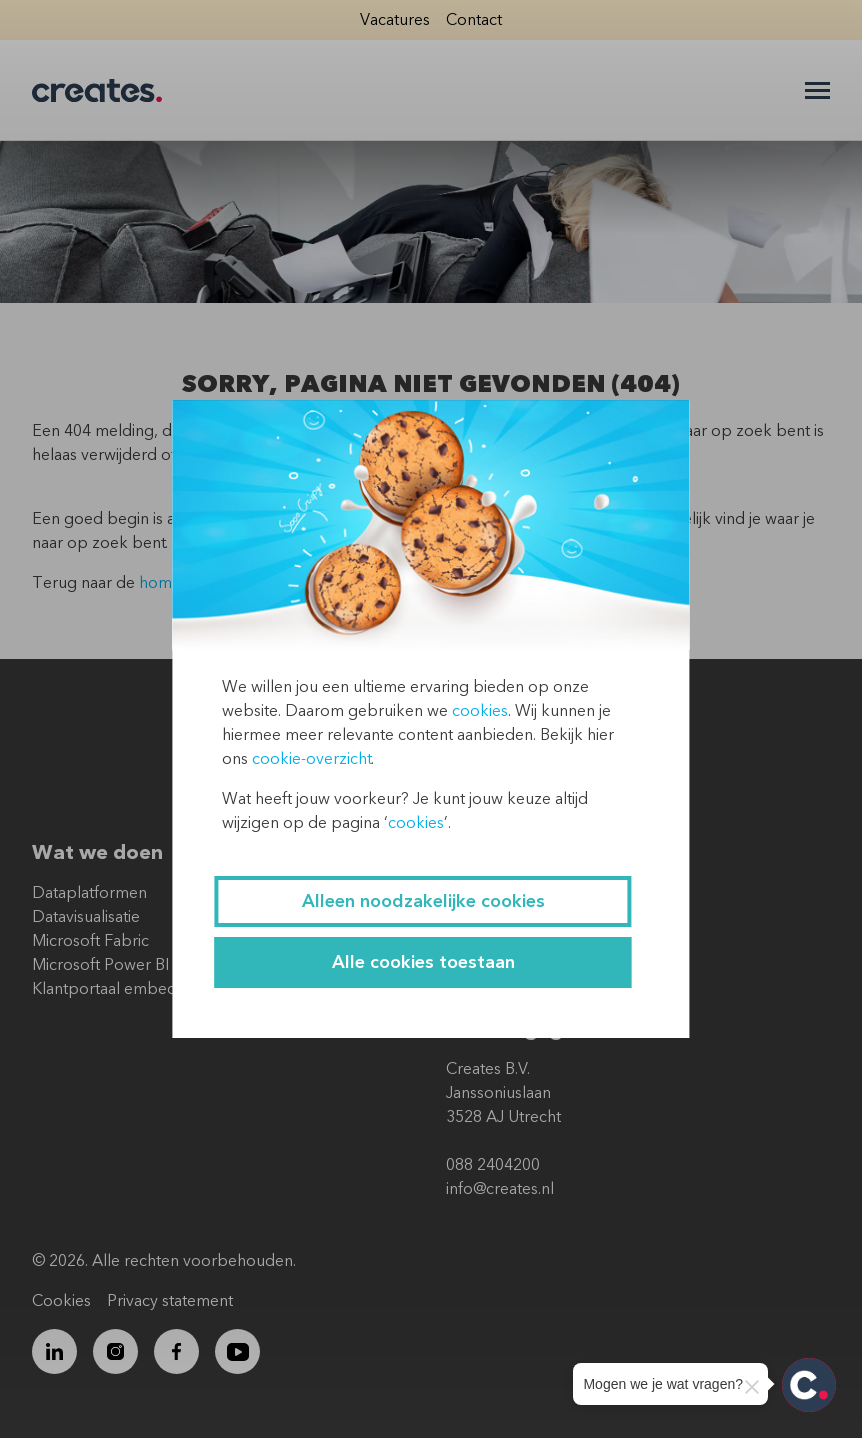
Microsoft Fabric (90, 941)
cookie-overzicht (311, 759)
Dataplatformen (89, 893)
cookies (480, 711)
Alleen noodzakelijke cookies (423, 901)
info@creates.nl (500, 1189)
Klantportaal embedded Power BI (153, 989)
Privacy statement (170, 1301)
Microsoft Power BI (100, 965)
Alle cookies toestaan (423, 962)
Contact (474, 20)
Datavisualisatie (86, 917)
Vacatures (395, 20)
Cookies (61, 1301)
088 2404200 (493, 1165)
